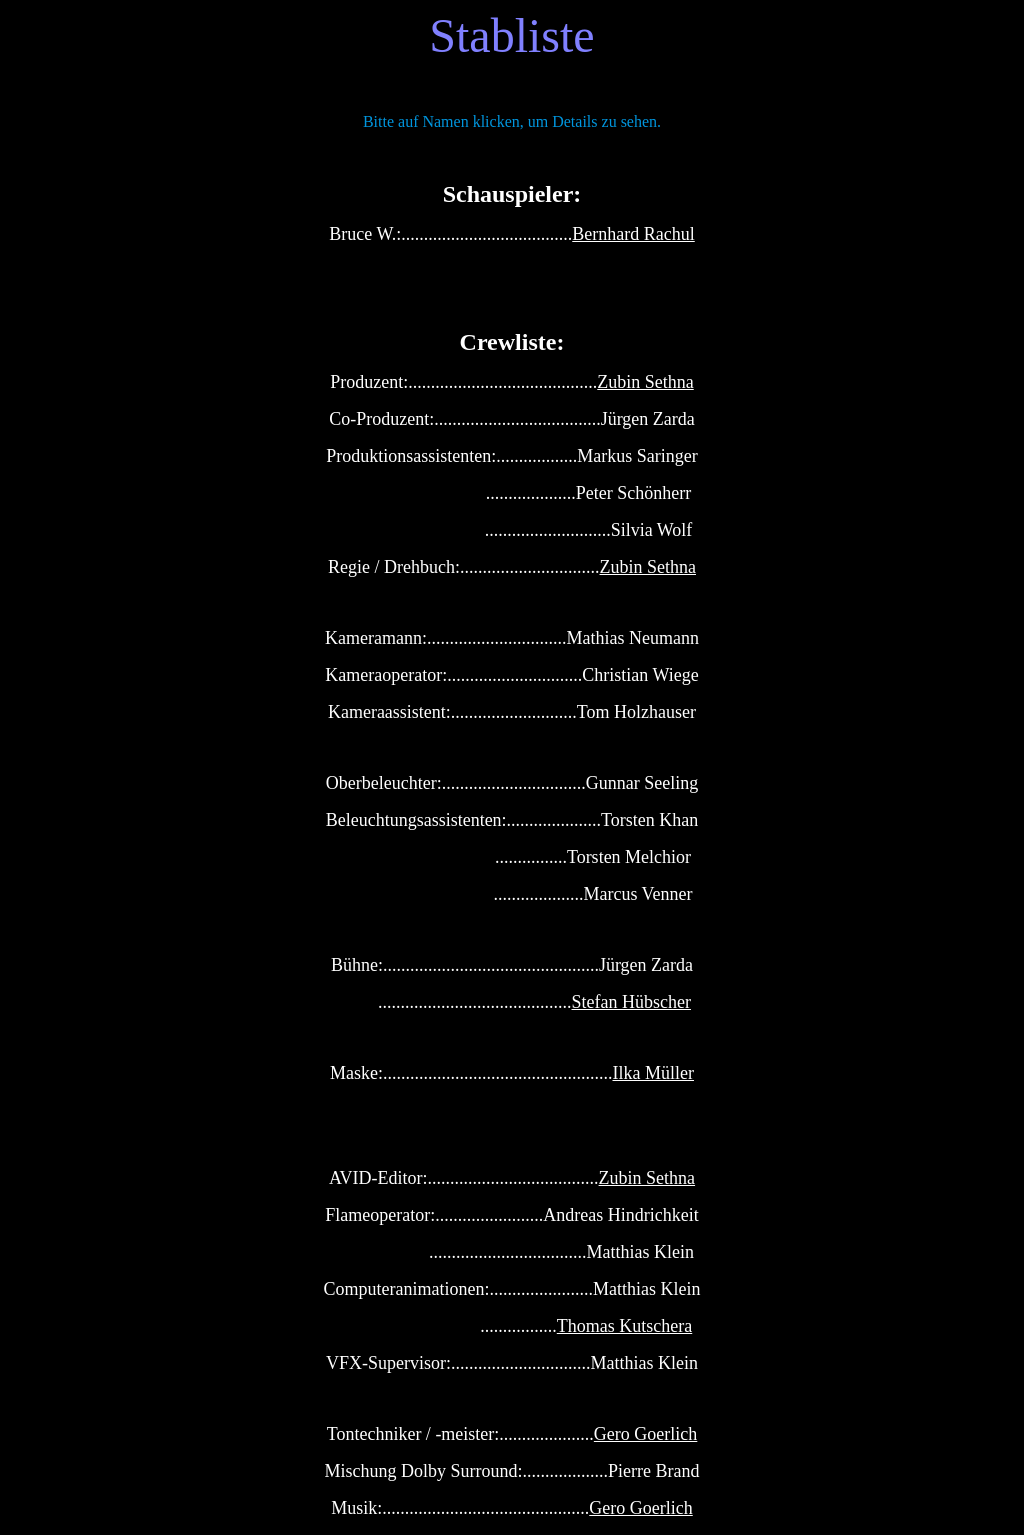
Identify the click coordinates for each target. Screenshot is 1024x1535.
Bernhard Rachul (633, 234)
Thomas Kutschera (624, 1326)
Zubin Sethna (645, 382)
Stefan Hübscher (631, 1002)
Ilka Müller (653, 1073)
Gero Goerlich (645, 1434)
